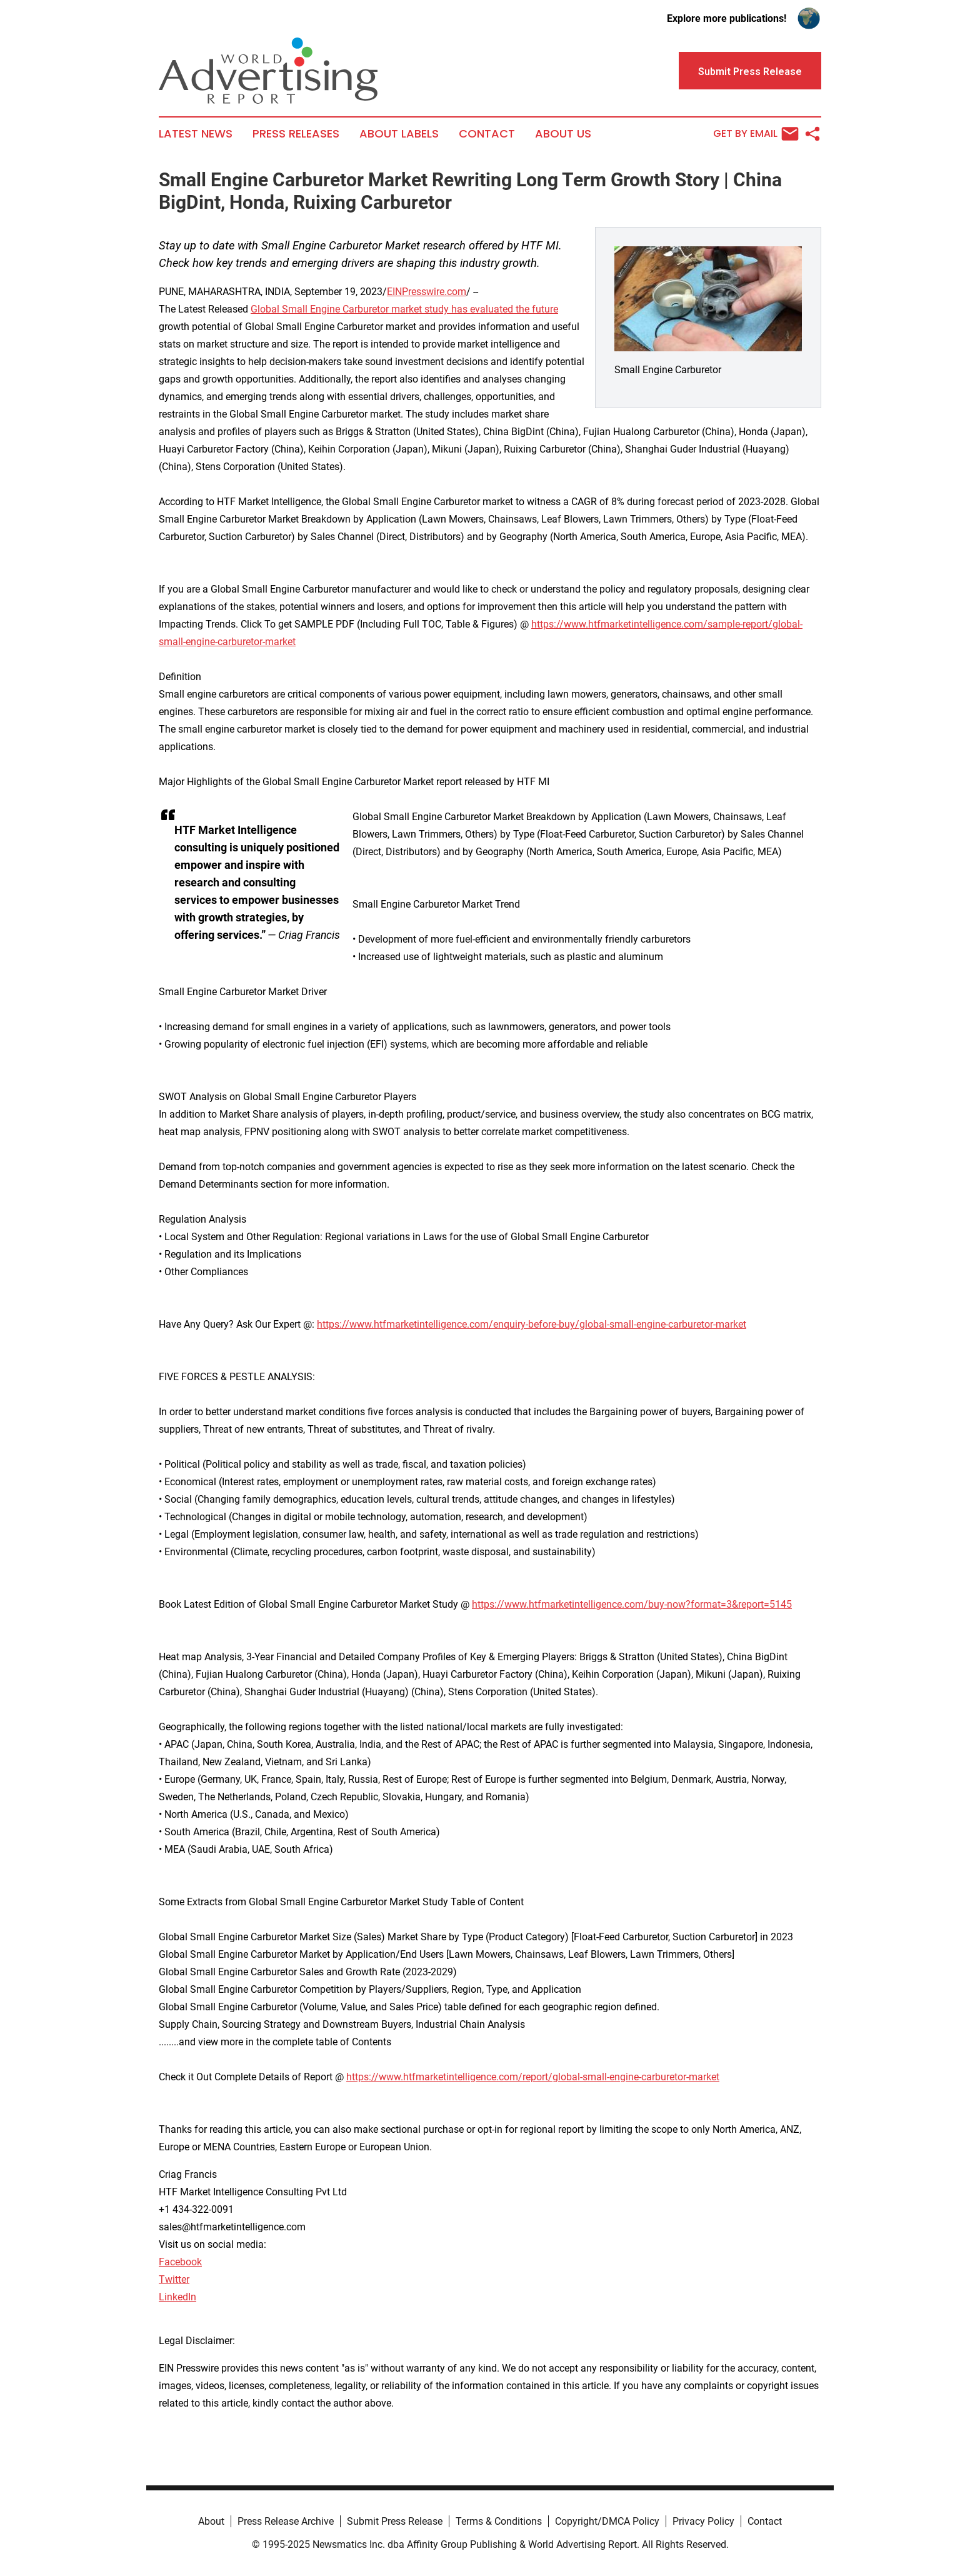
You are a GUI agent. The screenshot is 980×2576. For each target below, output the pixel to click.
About (211, 2521)
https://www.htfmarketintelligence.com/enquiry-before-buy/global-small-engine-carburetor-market (531, 1324)
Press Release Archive (286, 2521)
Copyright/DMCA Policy (607, 2521)
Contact (487, 134)
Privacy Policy (703, 2521)
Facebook (180, 2262)
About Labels (399, 134)
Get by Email (756, 134)
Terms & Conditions (499, 2521)
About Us (563, 134)
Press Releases (295, 134)
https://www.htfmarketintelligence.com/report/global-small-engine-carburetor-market (532, 2077)
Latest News (195, 134)
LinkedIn (177, 2297)
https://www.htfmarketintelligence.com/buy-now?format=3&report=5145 (632, 1604)
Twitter (174, 2279)
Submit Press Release (394, 2521)
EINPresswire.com (426, 292)
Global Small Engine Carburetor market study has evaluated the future (404, 309)
